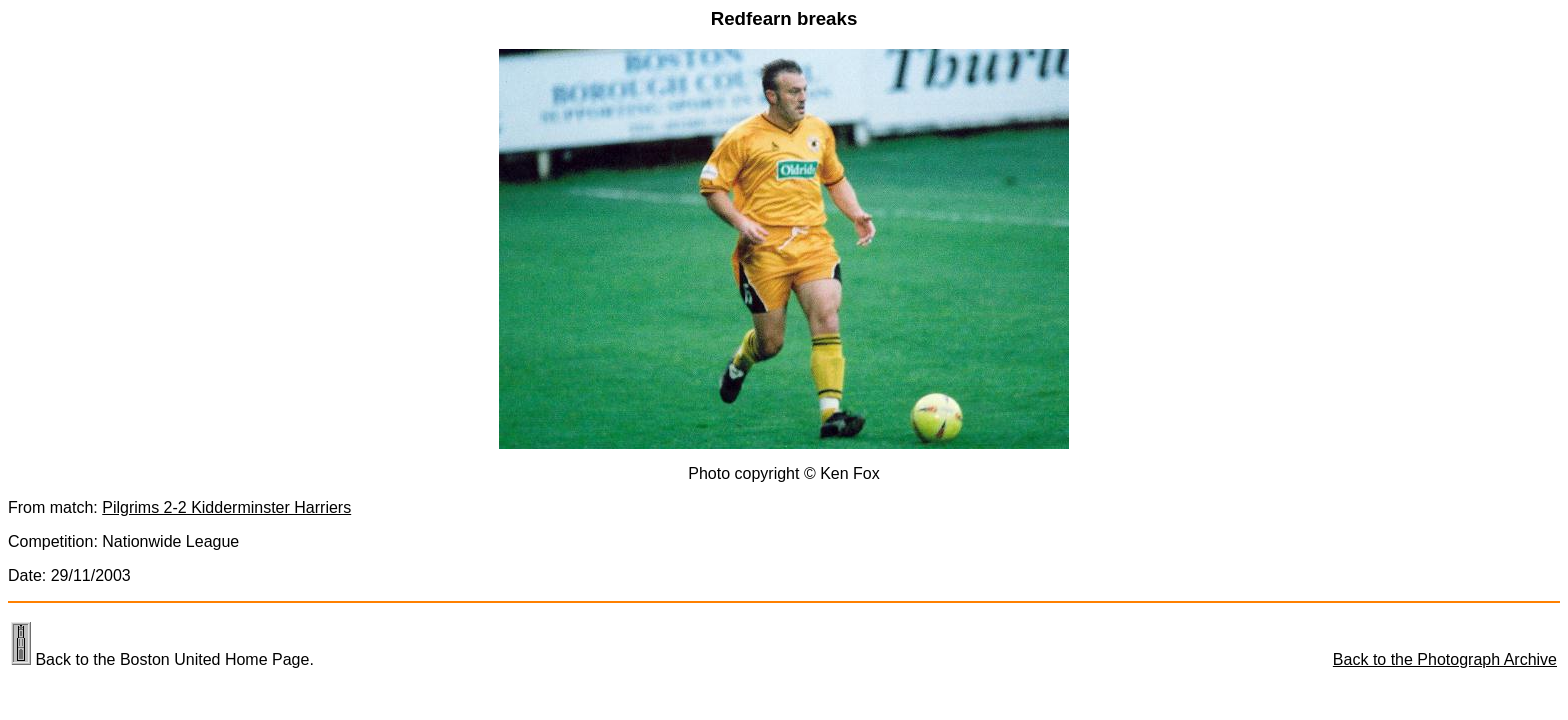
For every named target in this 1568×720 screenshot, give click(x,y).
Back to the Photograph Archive (1445, 659)
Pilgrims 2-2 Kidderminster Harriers (226, 507)
